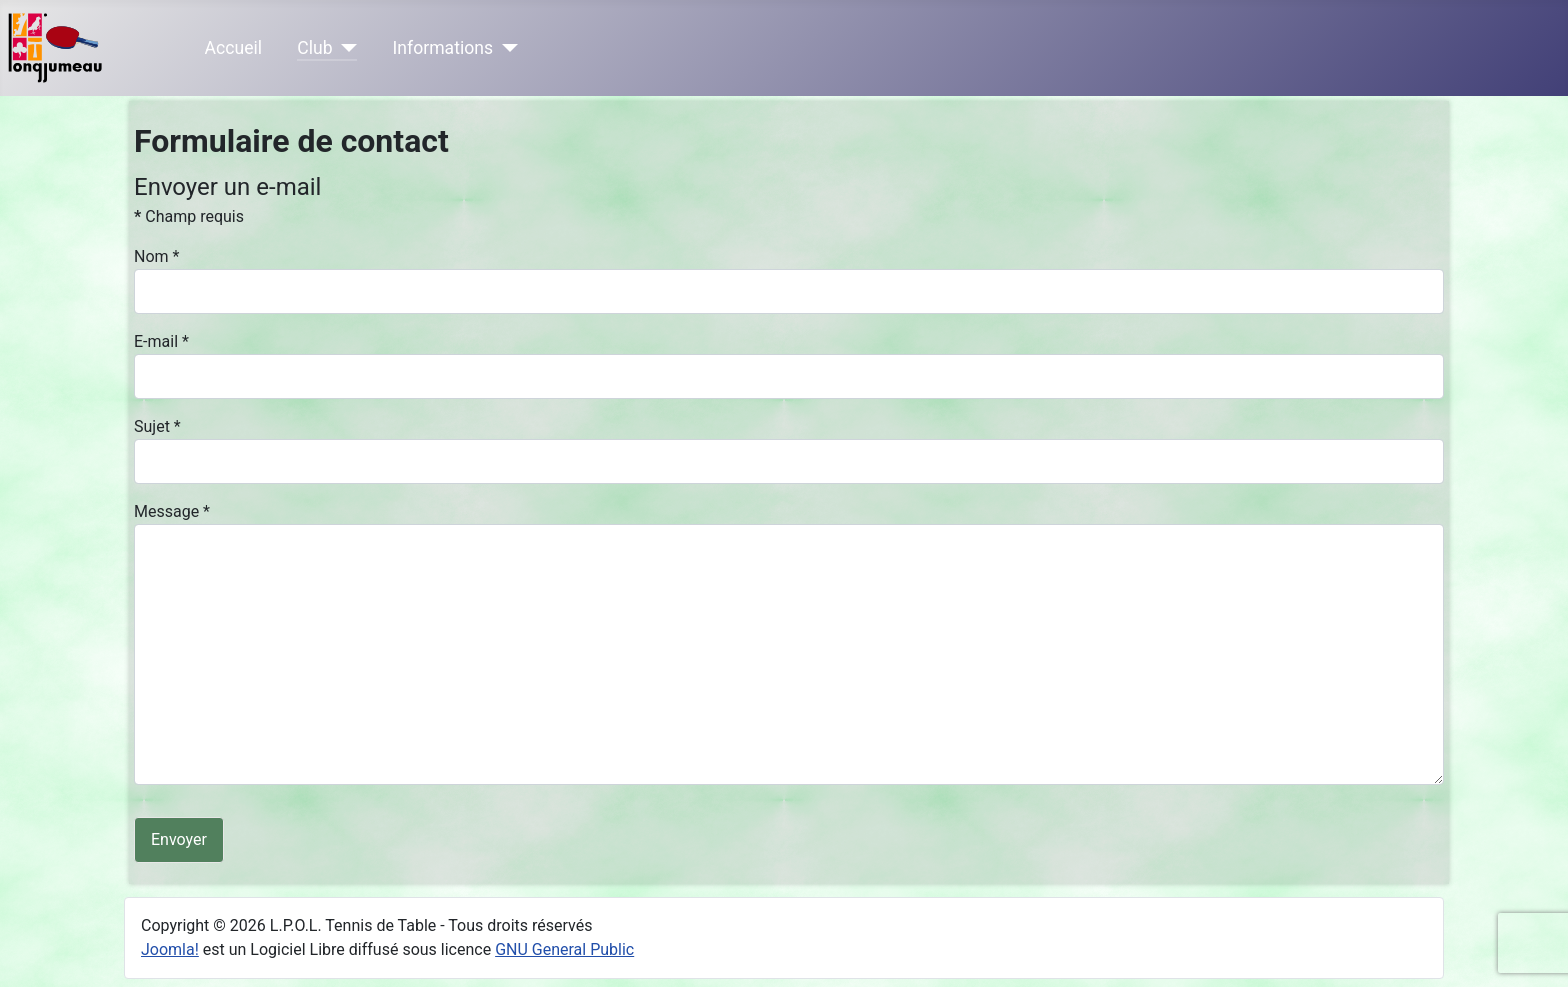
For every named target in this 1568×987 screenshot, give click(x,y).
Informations (443, 48)
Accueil (233, 48)
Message (172, 511)
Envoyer (179, 839)
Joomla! (170, 949)
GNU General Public (564, 949)
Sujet (157, 426)
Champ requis (189, 216)
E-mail (161, 341)
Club (314, 48)
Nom (156, 256)
